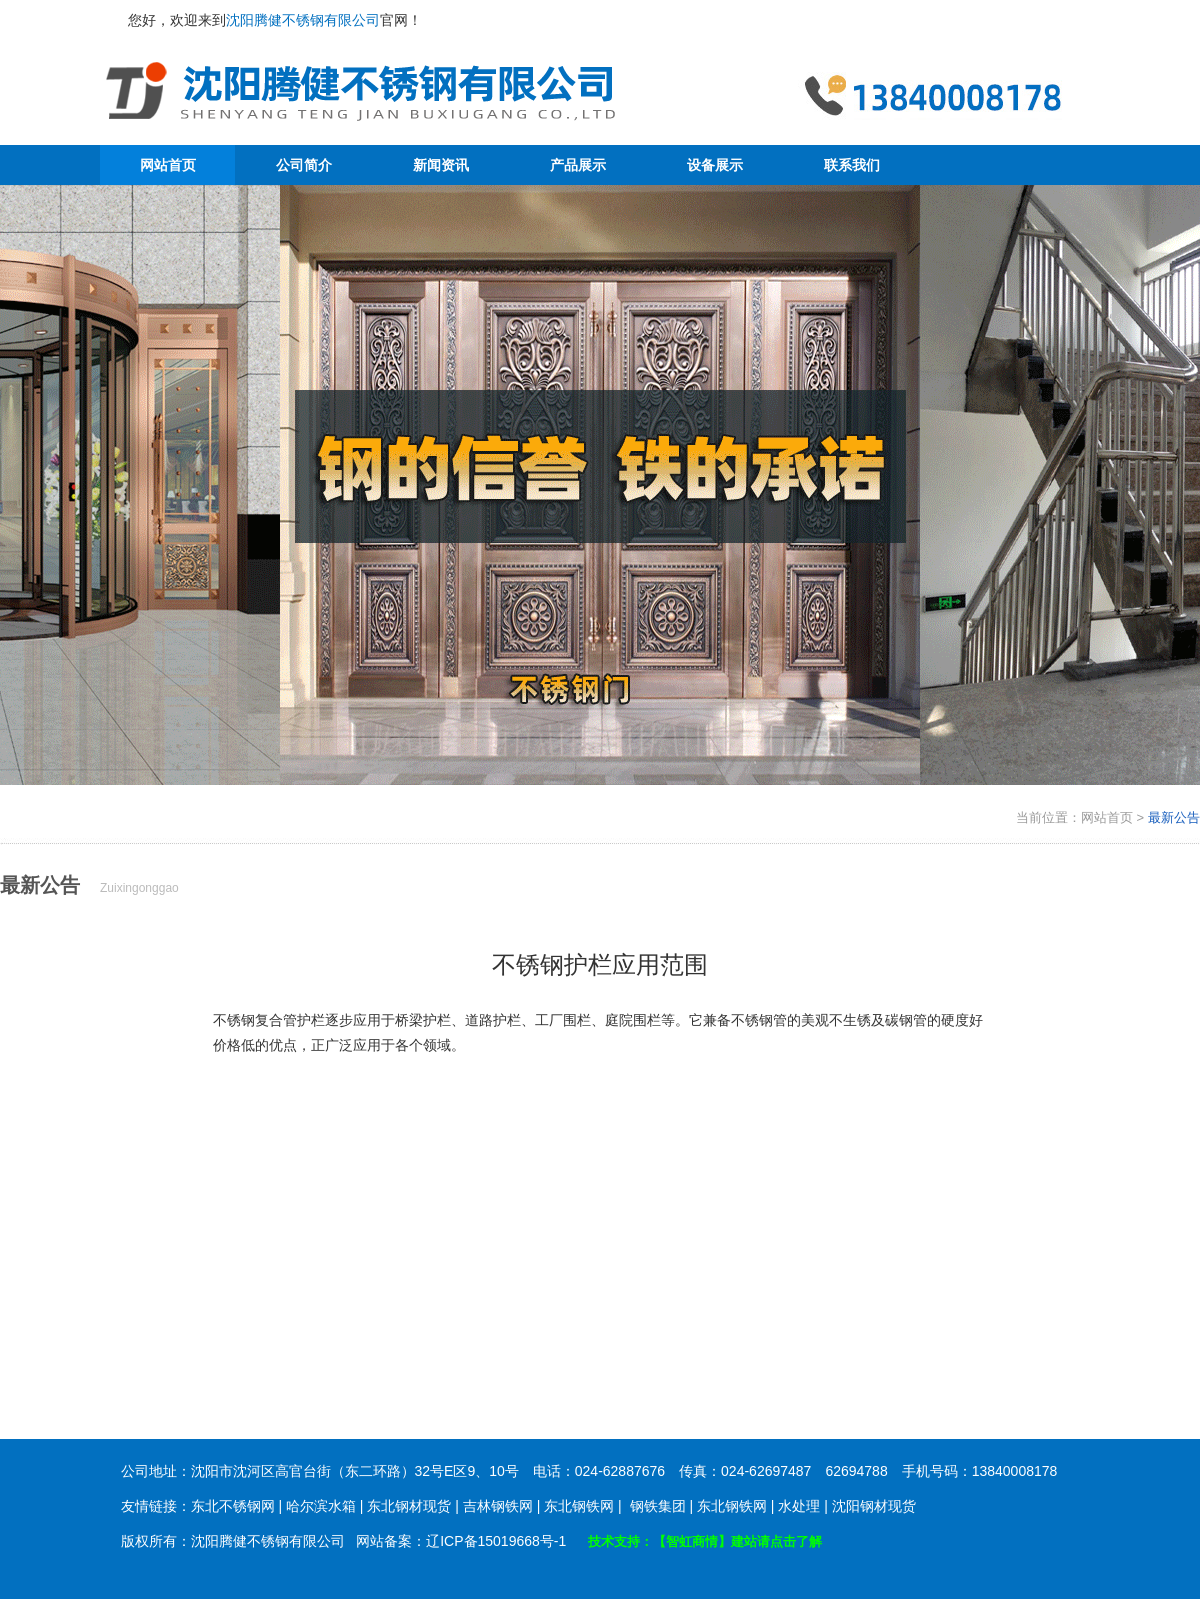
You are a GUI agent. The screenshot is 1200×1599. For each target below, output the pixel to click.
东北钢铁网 (579, 1506)
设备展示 (715, 165)
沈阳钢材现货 (874, 1506)
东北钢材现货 (409, 1506)
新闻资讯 (441, 165)
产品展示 (578, 165)
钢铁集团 (658, 1506)
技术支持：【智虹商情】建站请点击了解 (705, 1541)
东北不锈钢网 (233, 1506)
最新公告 (1174, 817)
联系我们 (852, 165)
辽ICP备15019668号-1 (496, 1541)
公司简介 (304, 165)
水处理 (799, 1506)
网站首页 (168, 165)
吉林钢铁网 (498, 1506)
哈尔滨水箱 (321, 1506)
